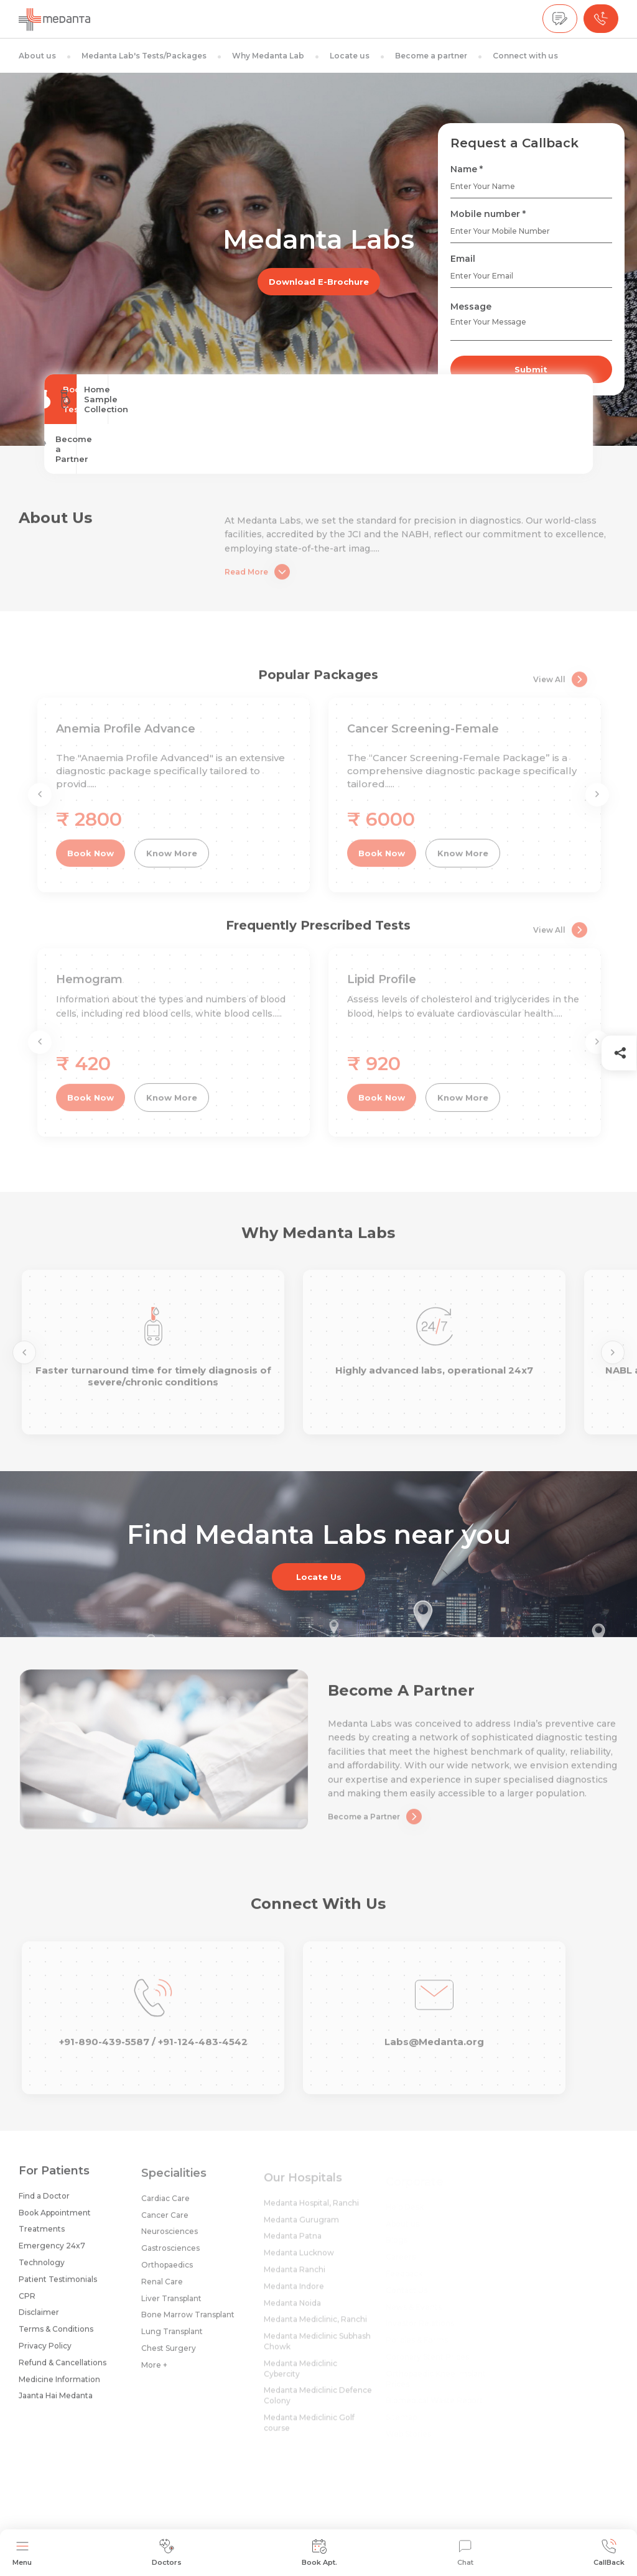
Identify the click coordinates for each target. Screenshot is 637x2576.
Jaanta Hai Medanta (56, 2404)
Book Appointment (55, 2220)
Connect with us (525, 55)
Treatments (42, 2237)
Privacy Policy (45, 2354)
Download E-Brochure (319, 282)
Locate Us (319, 1577)
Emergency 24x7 (52, 2254)
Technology (42, 2271)
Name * (466, 169)
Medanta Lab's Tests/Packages (144, 55)
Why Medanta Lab (268, 55)
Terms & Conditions (56, 2337)
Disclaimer (39, 2320)
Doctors (167, 2553)
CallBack (609, 2553)
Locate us (350, 55)
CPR (27, 2304)
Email (462, 258)
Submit (530, 369)
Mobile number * (488, 213)
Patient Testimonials (58, 2287)
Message (470, 306)
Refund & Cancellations (62, 2370)
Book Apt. (319, 2553)
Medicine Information (59, 2387)
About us (37, 55)
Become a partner (431, 55)
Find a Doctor (44, 2204)
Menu (22, 2553)
